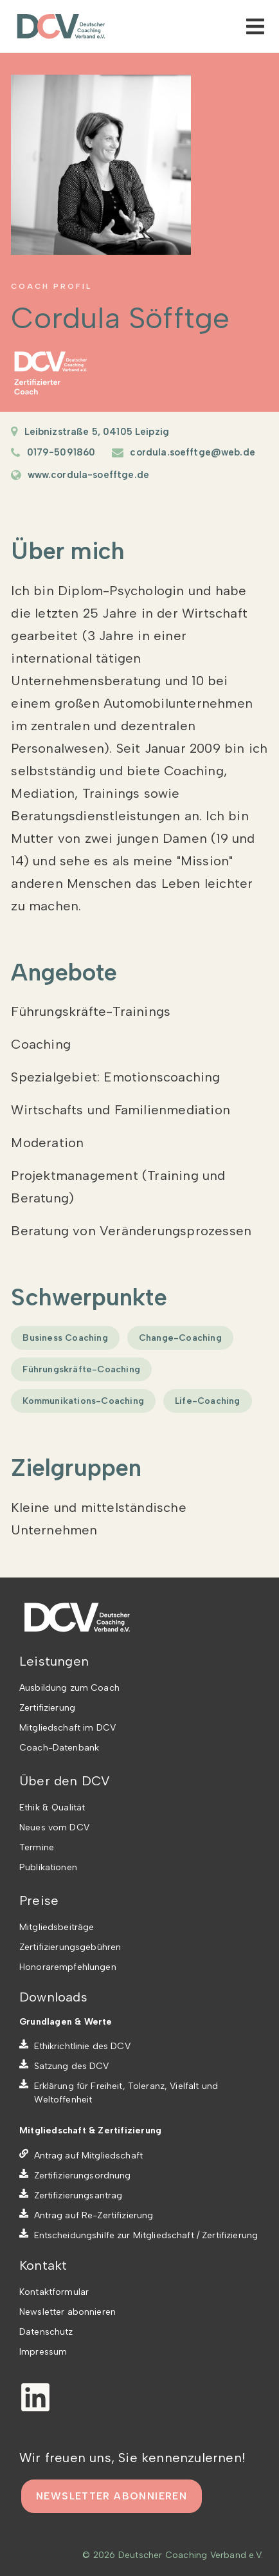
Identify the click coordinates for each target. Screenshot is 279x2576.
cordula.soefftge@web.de (192, 452)
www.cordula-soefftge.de (88, 475)
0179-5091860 (61, 452)
